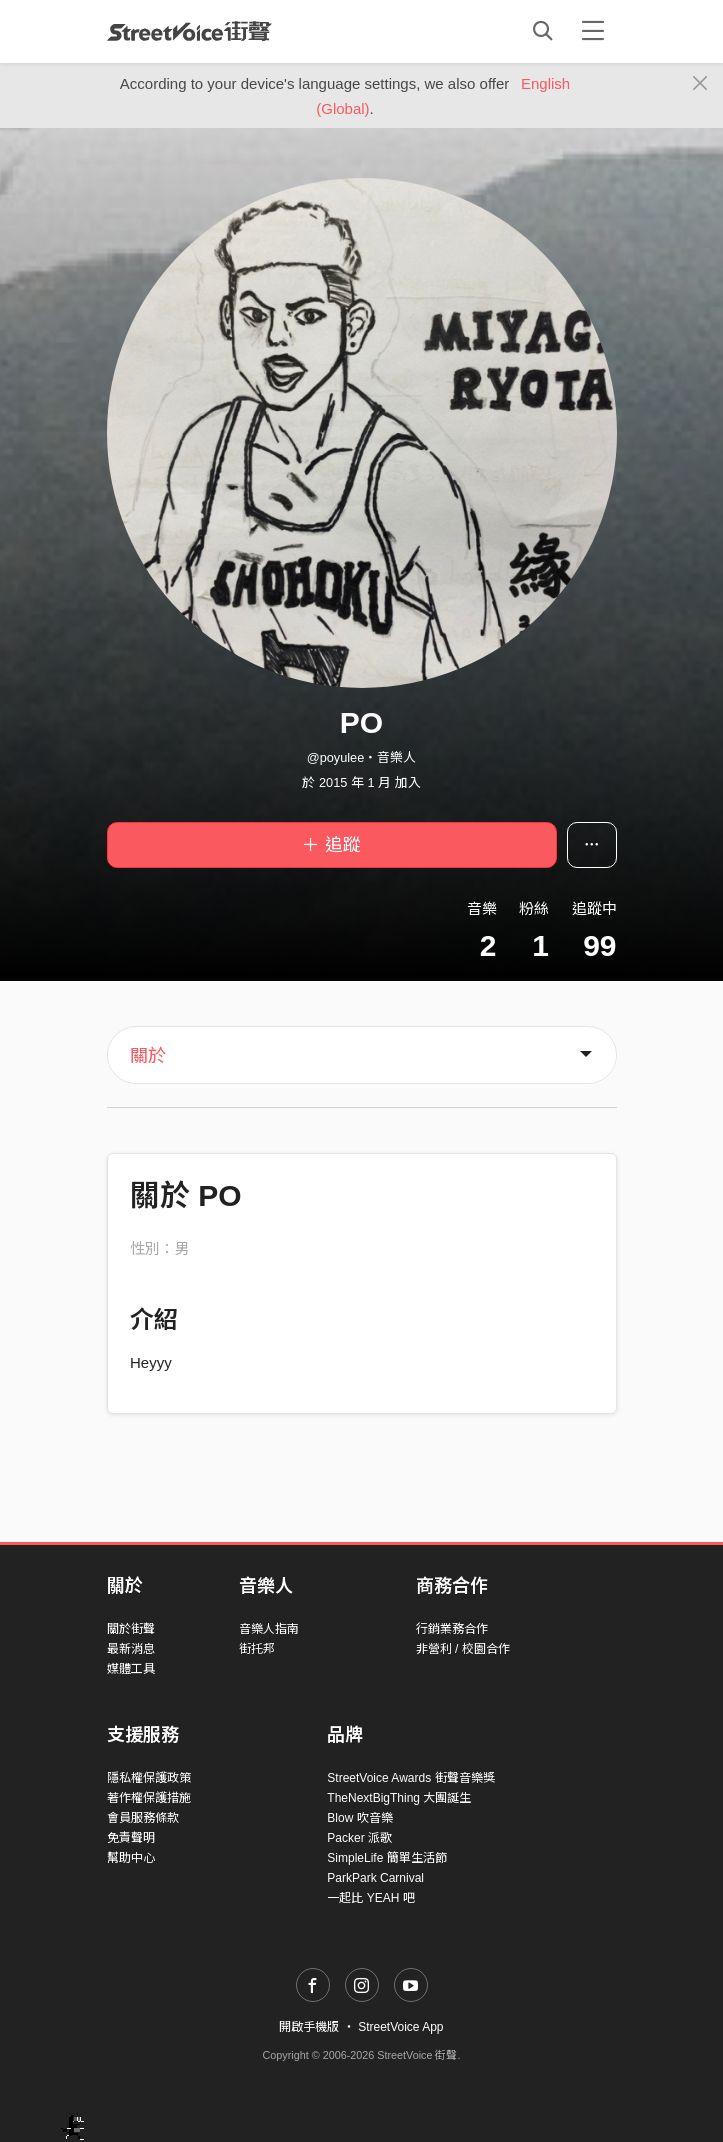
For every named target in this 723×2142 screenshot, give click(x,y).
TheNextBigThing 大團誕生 (399, 1798)
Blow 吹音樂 (359, 1818)
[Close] (700, 84)
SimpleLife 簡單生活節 (386, 1858)
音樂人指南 (269, 1629)
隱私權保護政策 (149, 1778)
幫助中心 (131, 1858)
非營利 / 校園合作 (463, 1649)
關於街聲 (131, 1629)
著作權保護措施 (149, 1798)
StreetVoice (189, 31)
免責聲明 (131, 1838)
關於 (148, 1056)
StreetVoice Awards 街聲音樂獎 (410, 1778)
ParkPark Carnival (375, 1878)
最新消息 (131, 1649)
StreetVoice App (400, 2027)
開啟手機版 (309, 2027)
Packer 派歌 (359, 1838)
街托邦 (257, 1649)
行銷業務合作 (452, 1629)
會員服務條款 (143, 1818)
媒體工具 (131, 1669)
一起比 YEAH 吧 (370, 1898)
